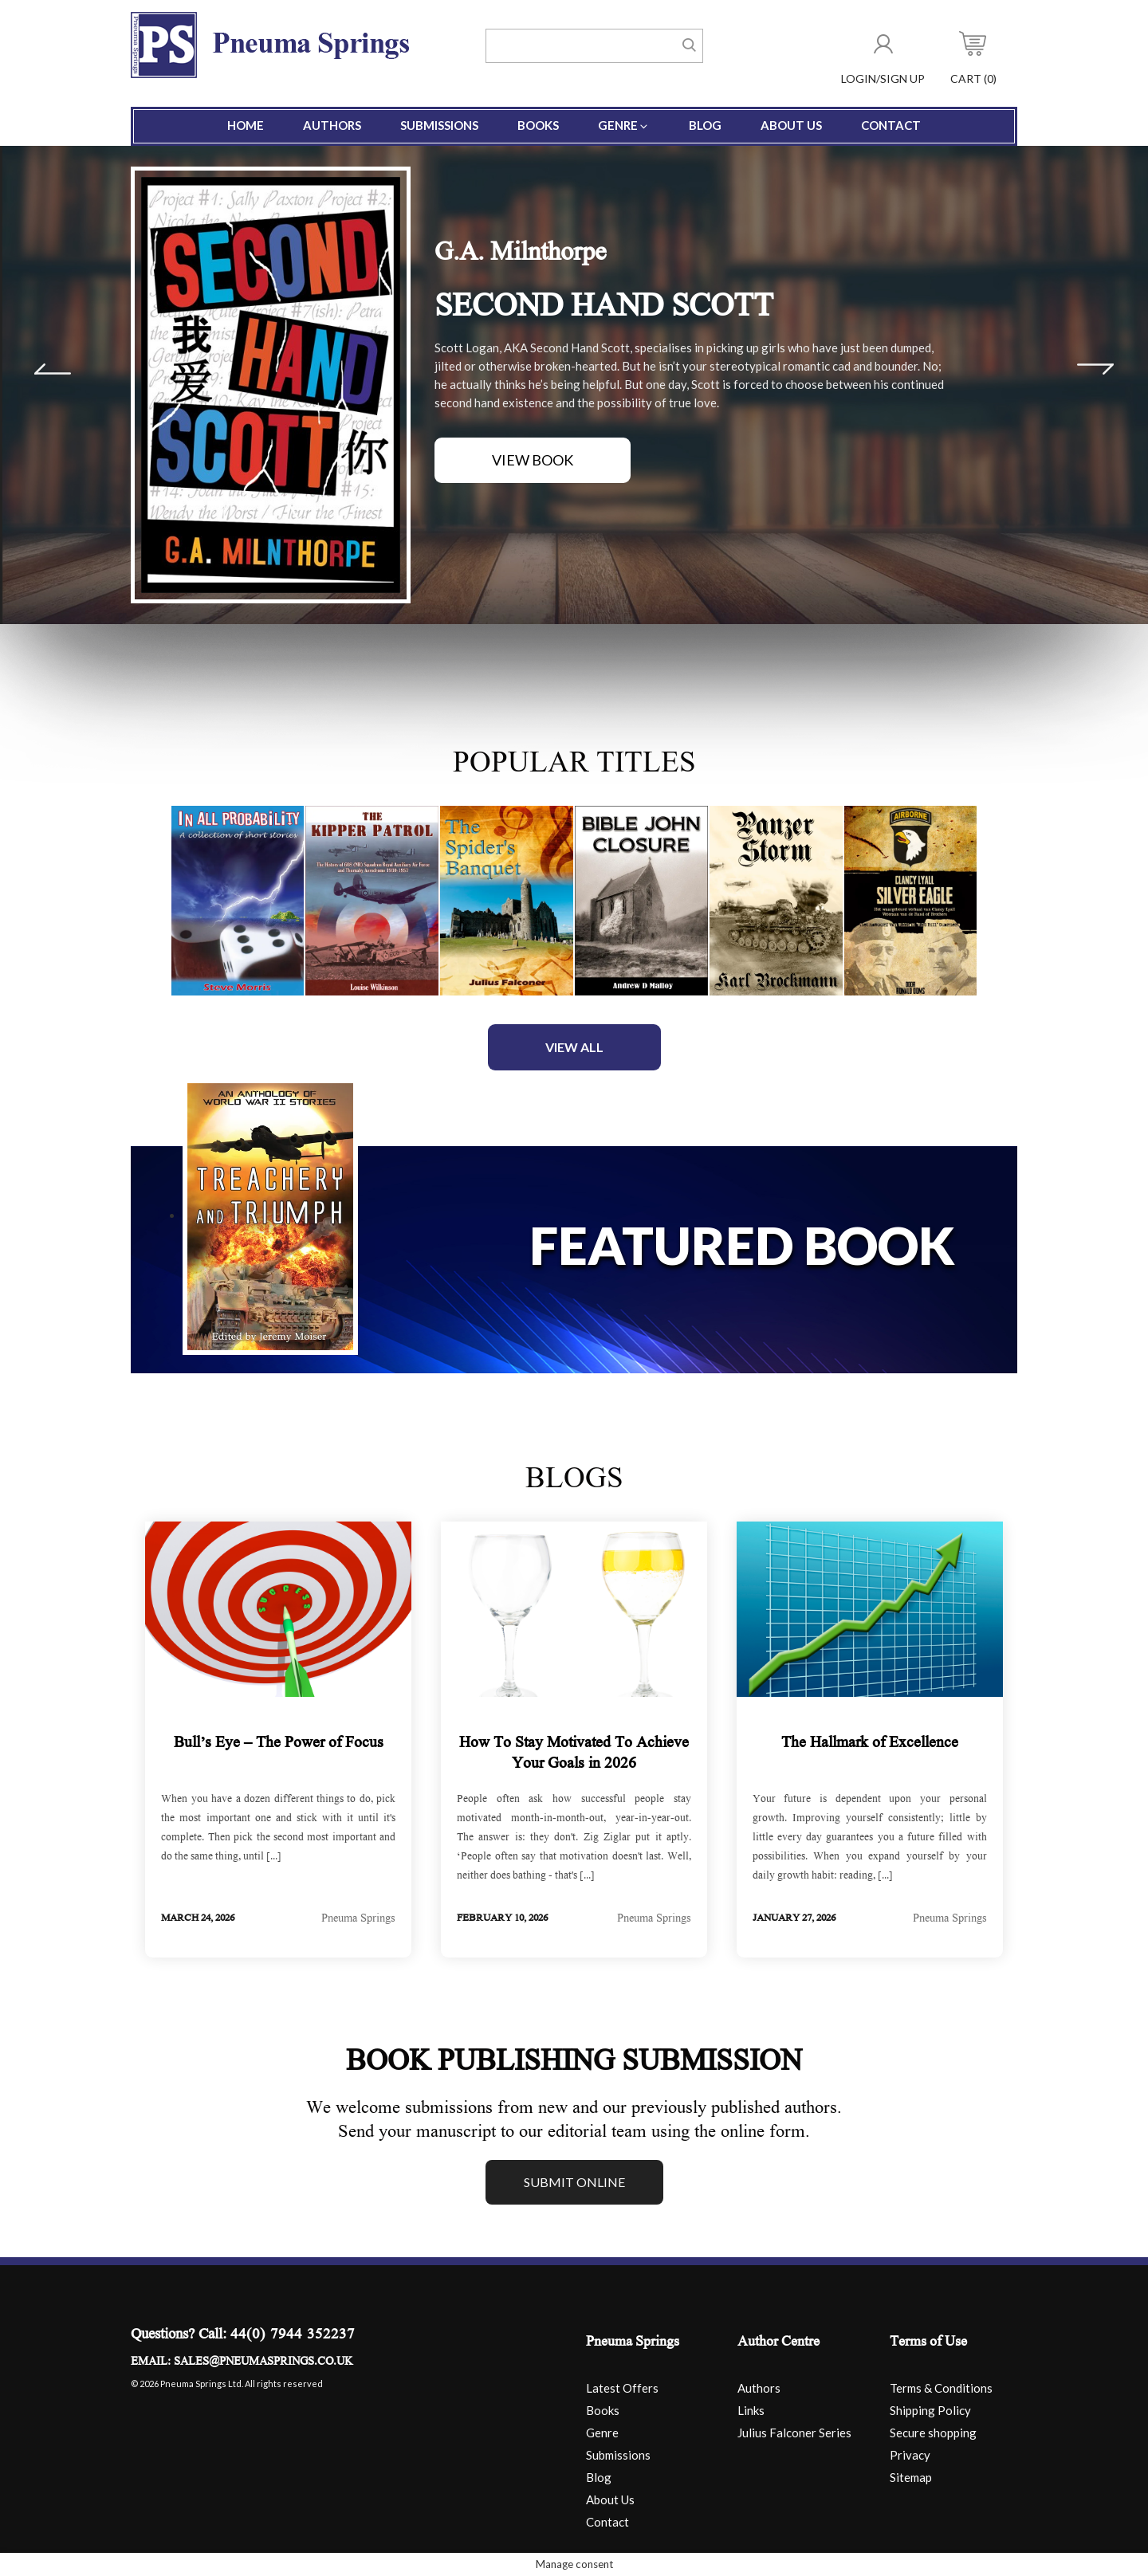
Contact (891, 125)
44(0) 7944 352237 (292, 2335)
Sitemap (911, 2477)
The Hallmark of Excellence (869, 1744)
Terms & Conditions (941, 2388)
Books (538, 125)
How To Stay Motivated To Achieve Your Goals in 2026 (574, 1754)
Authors (332, 125)
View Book (532, 460)
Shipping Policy (930, 2410)
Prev (52, 369)
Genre (624, 125)
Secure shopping (933, 2432)
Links (751, 2410)
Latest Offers (622, 2388)
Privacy (910, 2455)
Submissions (439, 125)
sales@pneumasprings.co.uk (263, 2362)
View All (574, 1046)
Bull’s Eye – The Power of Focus (278, 1744)
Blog (705, 125)
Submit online (574, 2181)
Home (245, 125)
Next (1095, 369)
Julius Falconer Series (794, 2432)
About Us (791, 125)
